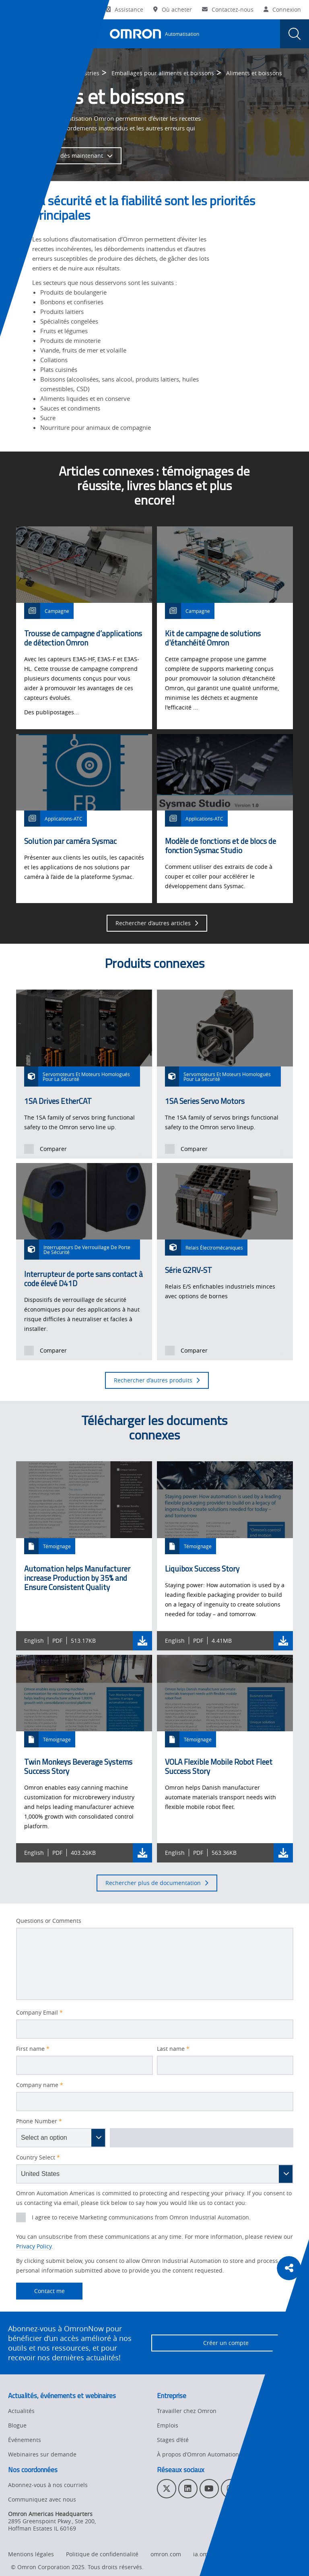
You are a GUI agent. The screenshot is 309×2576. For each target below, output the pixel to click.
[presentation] (14, 33)
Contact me (40, 2291)
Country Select (38, 2157)
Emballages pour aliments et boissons (162, 73)
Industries (85, 73)
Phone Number (39, 2121)
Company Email (39, 2012)
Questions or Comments (48, 1920)
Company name (39, 2085)
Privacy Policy (34, 2246)
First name (32, 2048)
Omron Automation (34, 73)
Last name (173, 2048)
